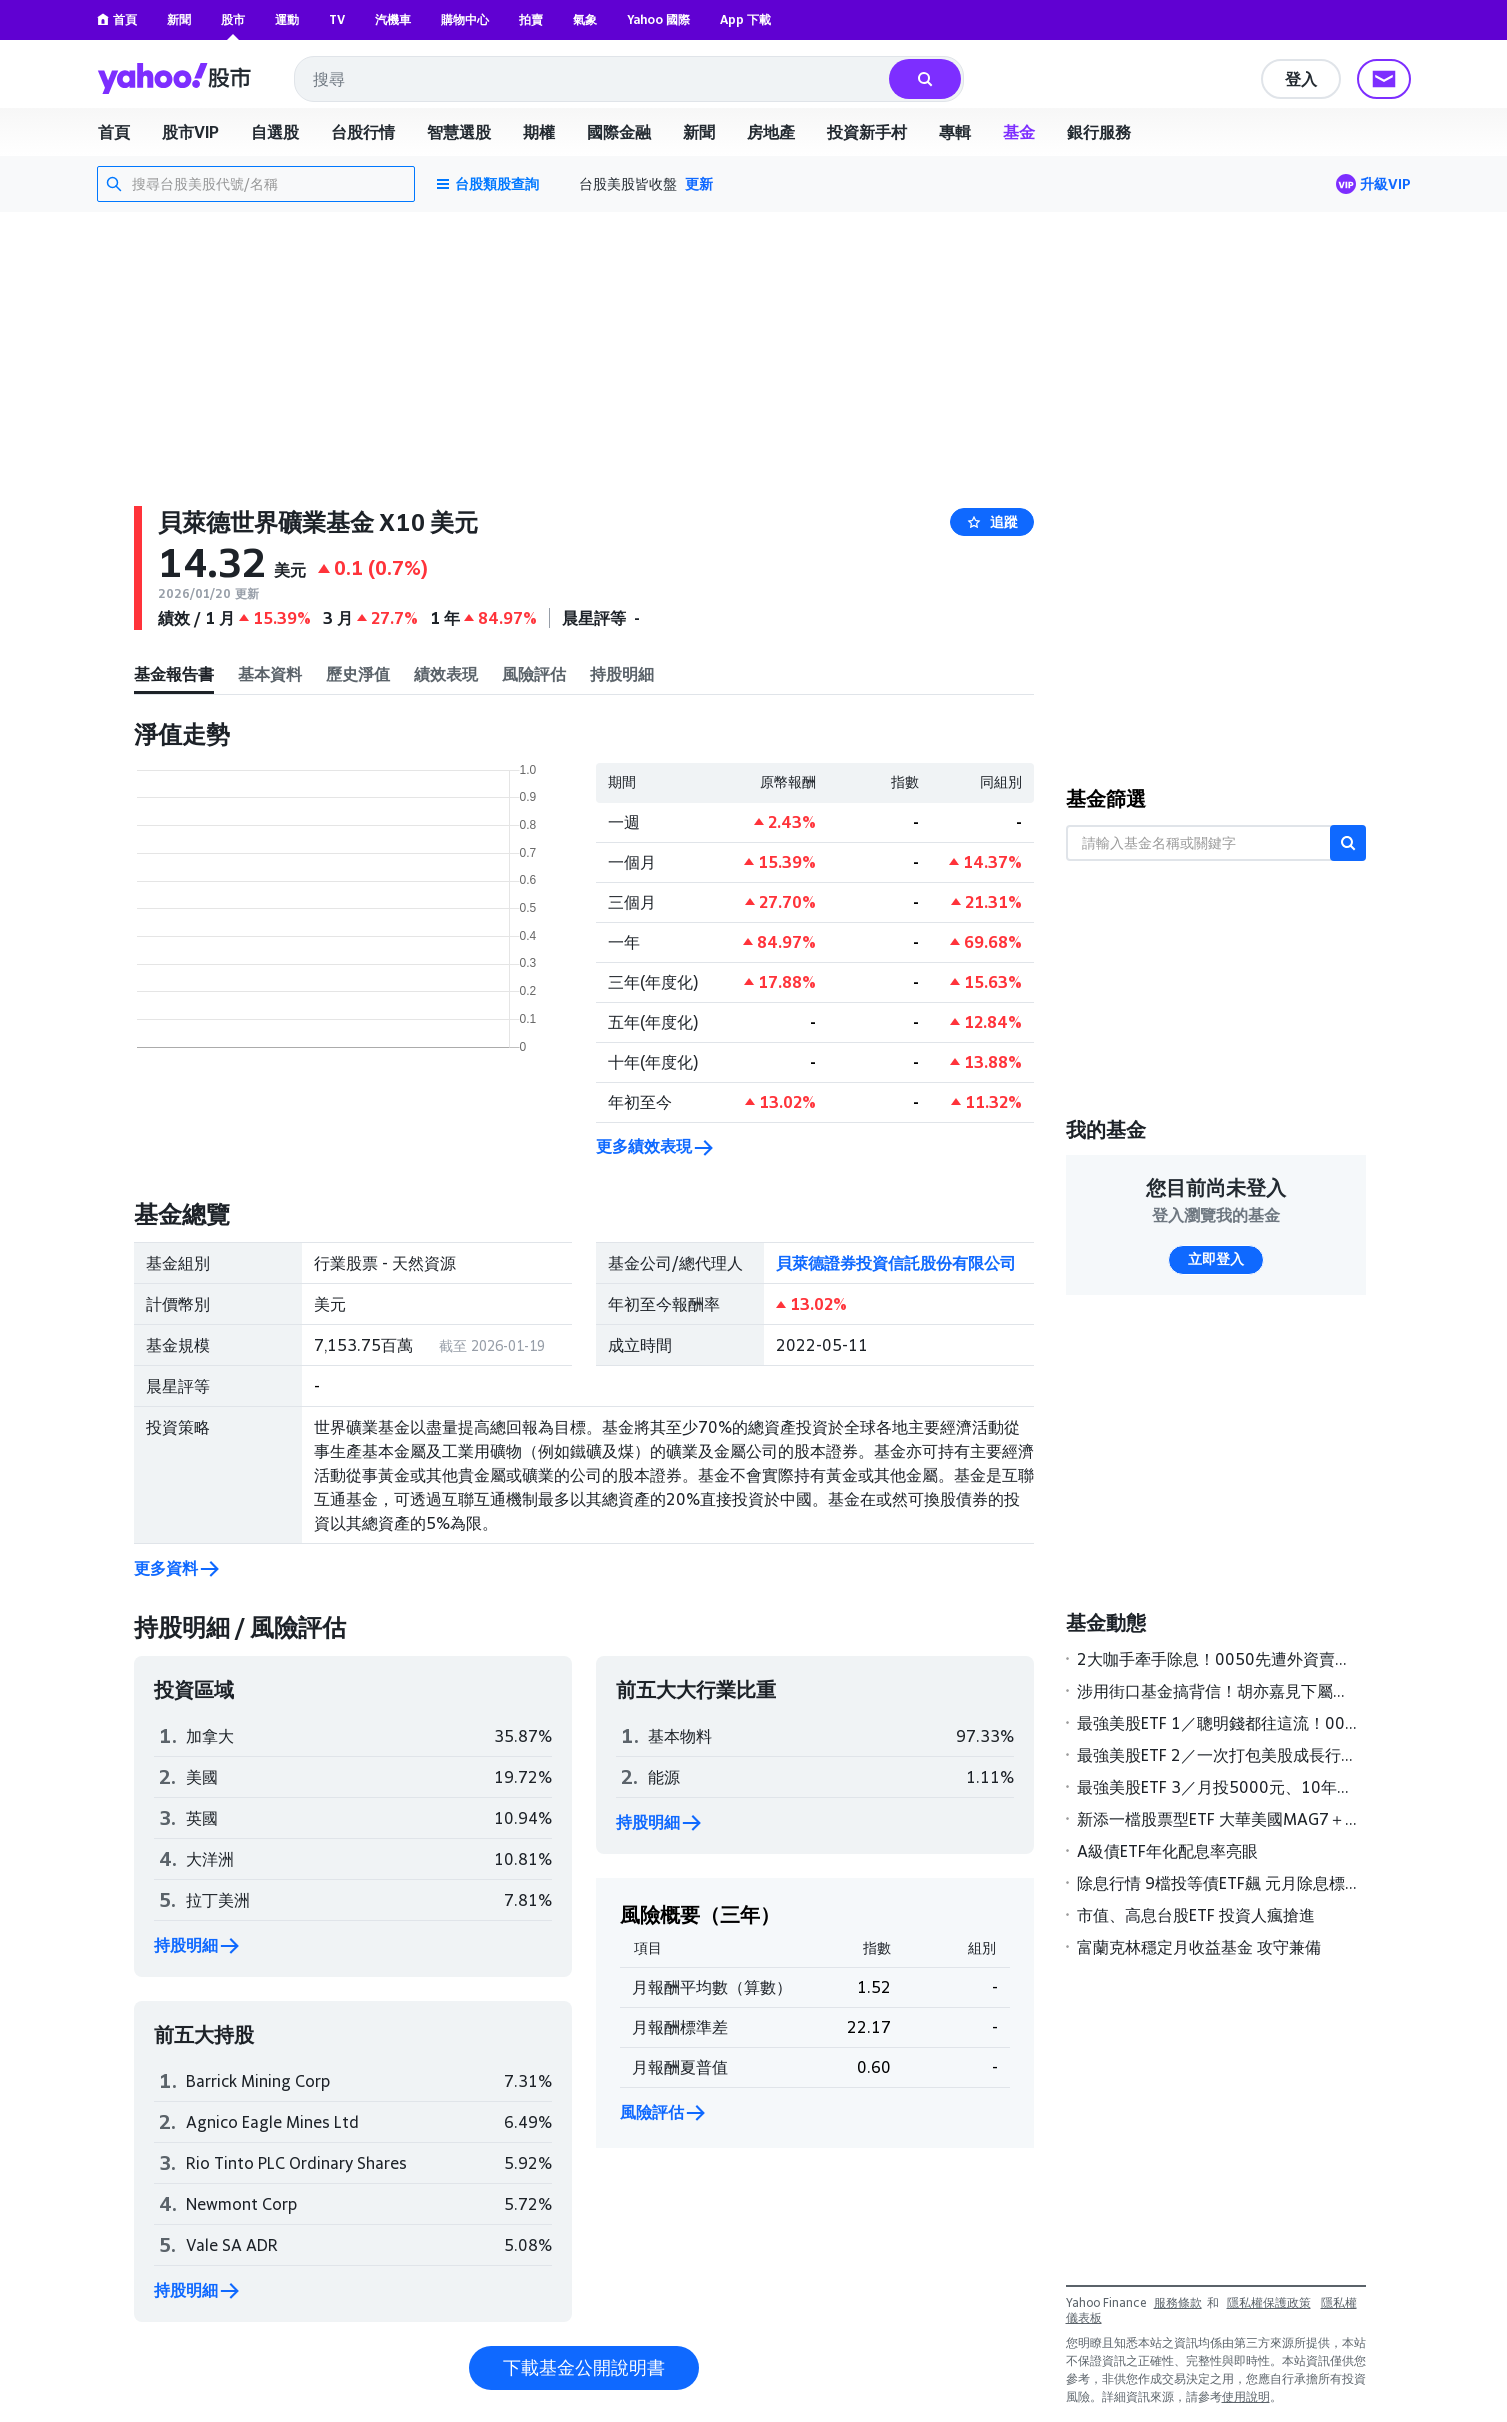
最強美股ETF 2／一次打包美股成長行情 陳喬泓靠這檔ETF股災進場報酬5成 (1217, 1755)
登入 (1301, 79)
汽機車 (393, 19)
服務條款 (1178, 2302)
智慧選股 (459, 132)
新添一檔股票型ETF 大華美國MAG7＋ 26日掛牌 (1217, 1819)
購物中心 (465, 19)
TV (337, 19)
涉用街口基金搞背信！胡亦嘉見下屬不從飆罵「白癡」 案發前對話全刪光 (1217, 1691)
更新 (699, 183)
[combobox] (593, 79)
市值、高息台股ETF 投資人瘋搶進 (1196, 1915)
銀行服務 (1099, 132)
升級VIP (1385, 183)
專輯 (955, 132)
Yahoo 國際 (658, 19)
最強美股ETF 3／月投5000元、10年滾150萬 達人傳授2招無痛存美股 (1217, 1787)
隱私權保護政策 (1269, 2302)
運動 (287, 19)
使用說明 (1246, 2396)
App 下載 (745, 19)
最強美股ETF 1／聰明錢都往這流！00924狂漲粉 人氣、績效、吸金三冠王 (1217, 1723)
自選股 (275, 132)
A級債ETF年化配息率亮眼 (1167, 1851)
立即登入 (1216, 1259)
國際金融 (619, 132)
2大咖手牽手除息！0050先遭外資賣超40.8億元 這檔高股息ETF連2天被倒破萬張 (1217, 1659)
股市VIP (190, 132)
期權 (539, 132)
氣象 (585, 19)
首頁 (117, 19)
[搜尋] (925, 79)
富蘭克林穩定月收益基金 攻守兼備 (1199, 1947)
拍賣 (531, 19)
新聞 (179, 19)
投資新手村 (867, 132)
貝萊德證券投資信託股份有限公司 (896, 1263)
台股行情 (363, 132)
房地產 (771, 132)
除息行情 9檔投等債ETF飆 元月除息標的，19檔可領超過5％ (1217, 1883)
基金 (1019, 132)
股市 (233, 19)
